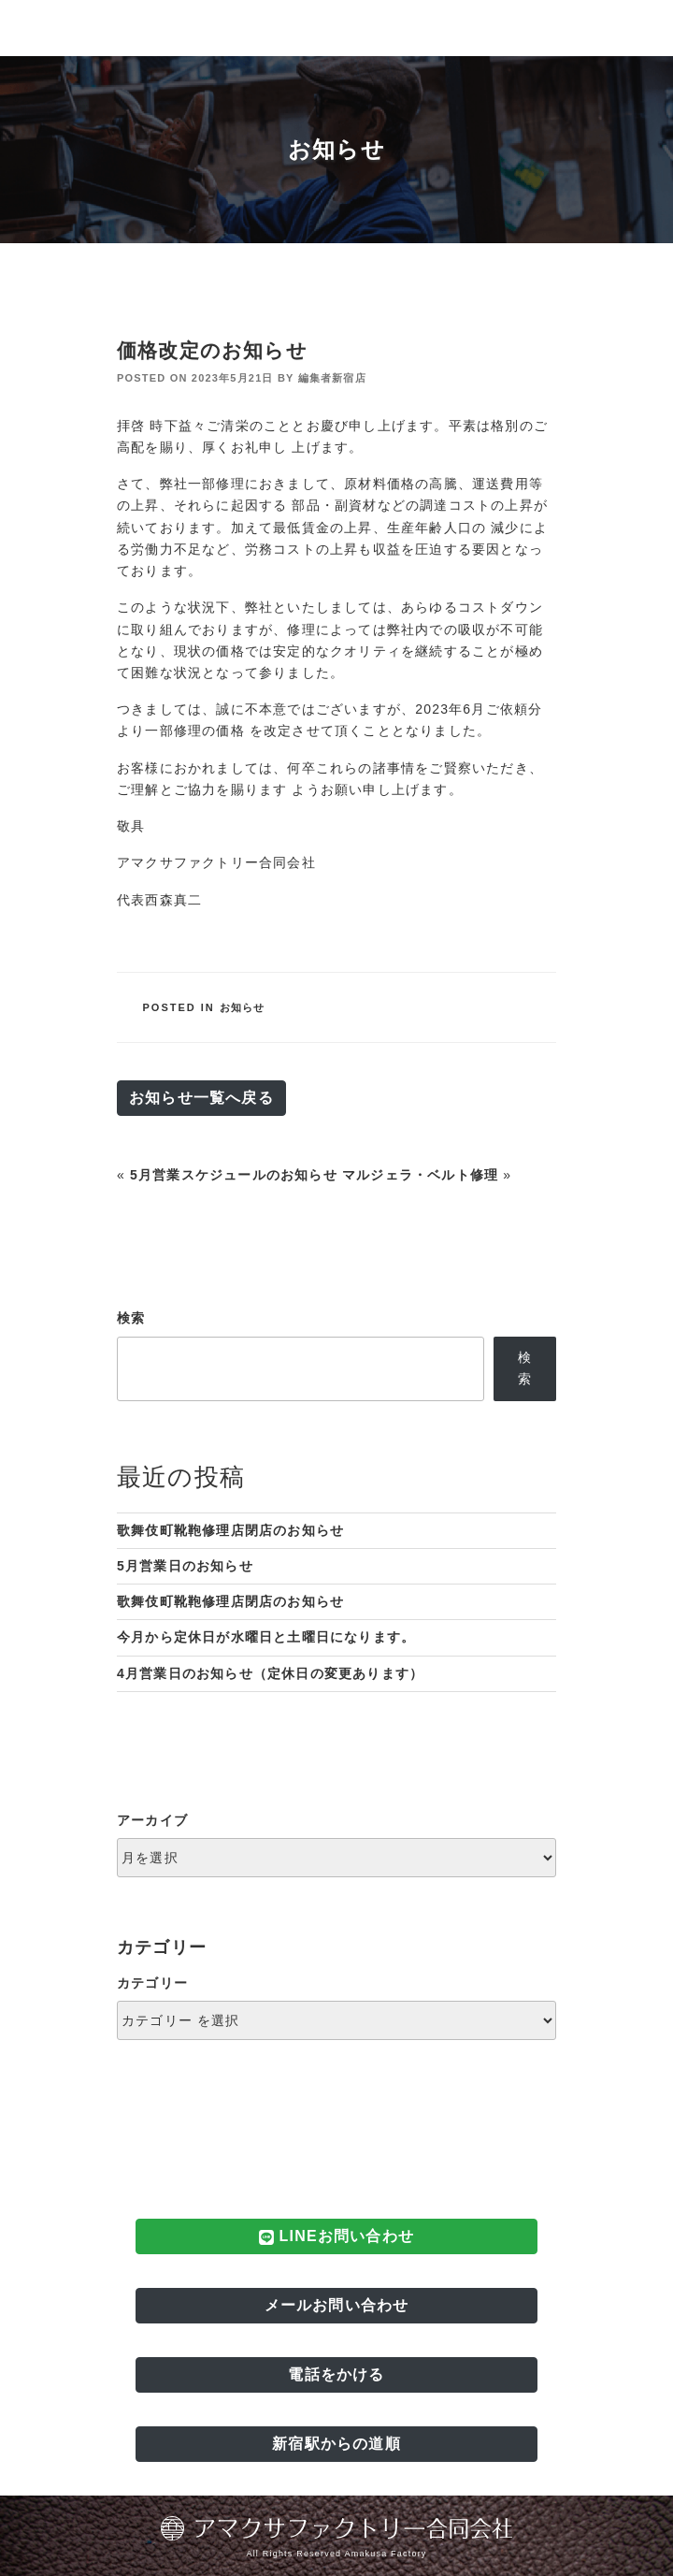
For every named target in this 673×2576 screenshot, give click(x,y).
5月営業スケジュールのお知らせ (233, 1174)
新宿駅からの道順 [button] (336, 2444)
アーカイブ (152, 1820)
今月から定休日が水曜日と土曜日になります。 (266, 1636)
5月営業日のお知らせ (185, 1565)
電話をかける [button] (336, 2374)
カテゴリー (152, 1982)
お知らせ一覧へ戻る (201, 1098)
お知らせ (242, 1007)
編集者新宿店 (332, 378)
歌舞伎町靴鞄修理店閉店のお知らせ (230, 1530)
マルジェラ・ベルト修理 (420, 1174)
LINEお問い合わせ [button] (336, 2236)
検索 (131, 1317)
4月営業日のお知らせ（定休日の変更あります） (270, 1673)
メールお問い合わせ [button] (337, 2305)
